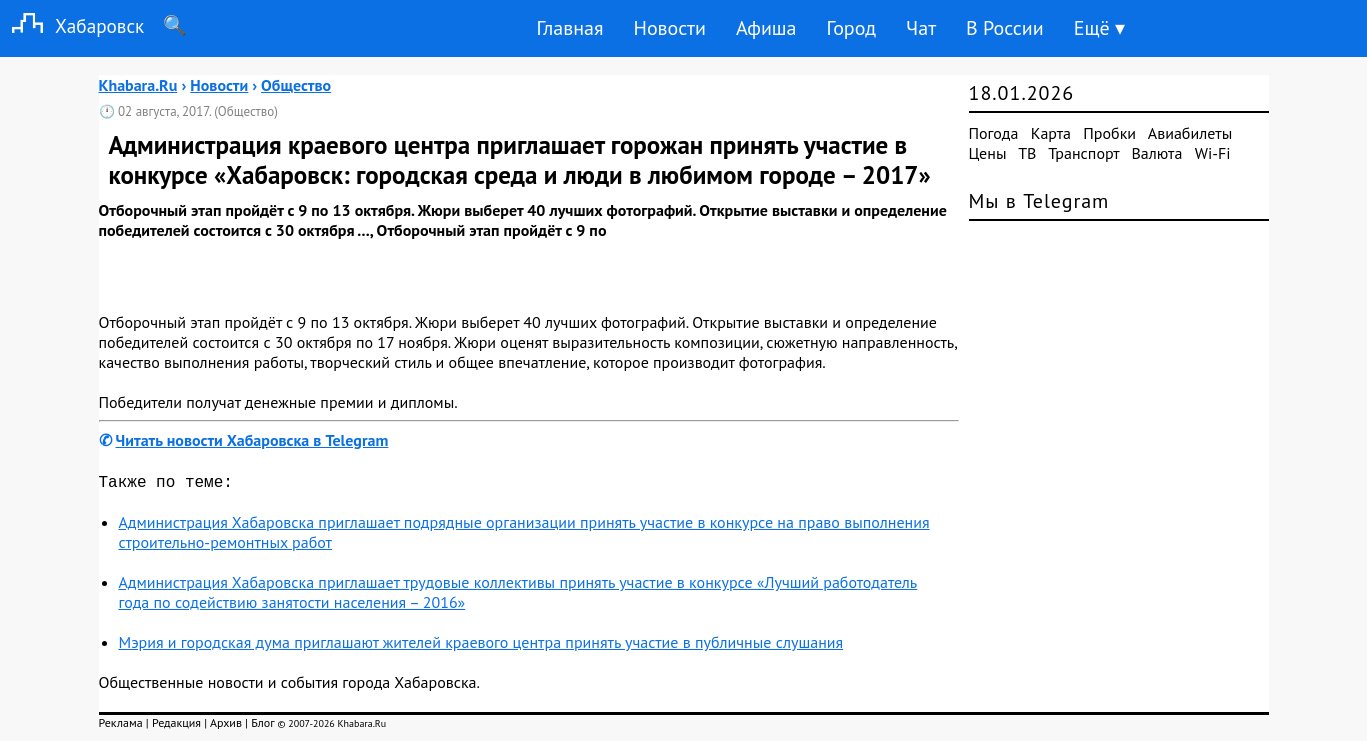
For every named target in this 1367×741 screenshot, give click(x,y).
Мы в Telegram (1039, 201)
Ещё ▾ (1099, 28)
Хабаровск (72, 25)
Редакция (176, 726)
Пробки (1109, 133)
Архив (226, 726)
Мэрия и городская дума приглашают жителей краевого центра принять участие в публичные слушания (481, 646)
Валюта (1157, 153)
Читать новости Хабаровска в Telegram (252, 440)
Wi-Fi (1213, 153)
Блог (262, 726)
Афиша (766, 28)
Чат (921, 28)
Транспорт (1083, 153)
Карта (1051, 133)
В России (1005, 28)
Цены (988, 153)
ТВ (1027, 153)
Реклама (121, 726)
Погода (994, 133)
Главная (569, 28)
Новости (669, 28)
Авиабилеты (1190, 133)
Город (852, 28)
